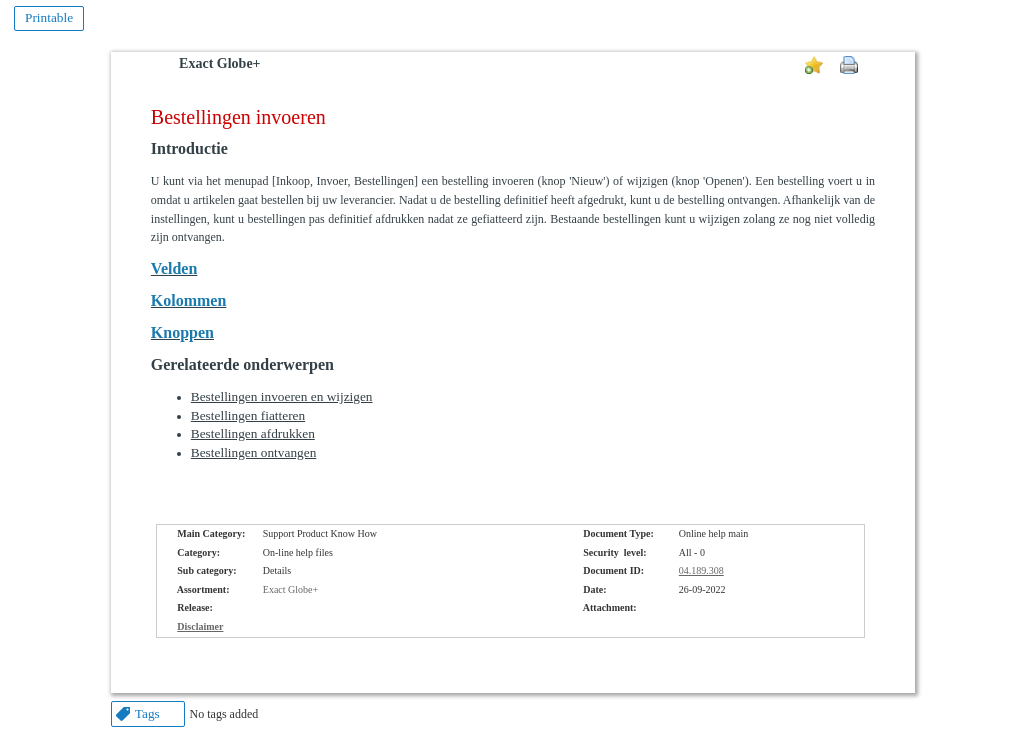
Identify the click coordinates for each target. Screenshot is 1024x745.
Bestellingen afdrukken (253, 433)
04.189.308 (701, 570)
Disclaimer (200, 626)
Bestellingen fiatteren (248, 415)
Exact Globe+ (219, 63)
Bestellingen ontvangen (253, 452)
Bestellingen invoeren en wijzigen (282, 396)
